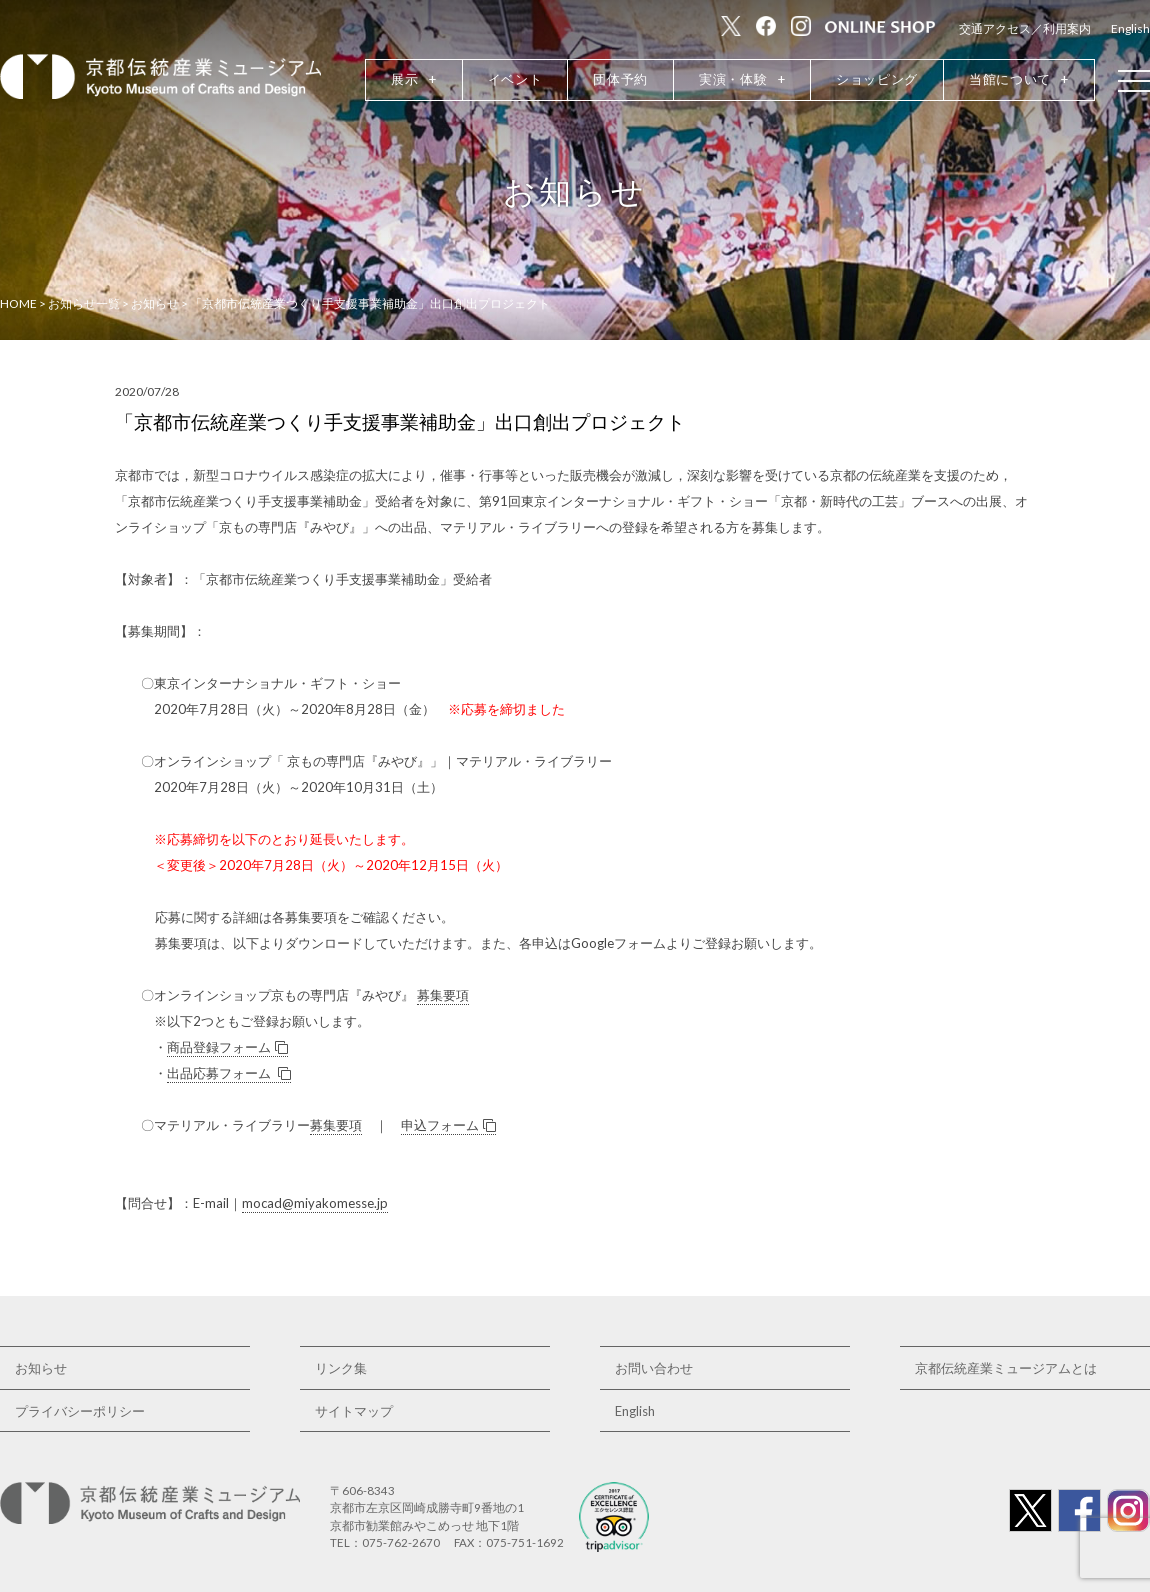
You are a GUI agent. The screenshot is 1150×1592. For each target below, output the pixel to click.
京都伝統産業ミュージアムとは (1006, 1368)
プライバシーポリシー (80, 1411)
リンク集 (341, 1368)
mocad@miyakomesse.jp (315, 1203)
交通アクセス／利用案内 (1025, 28)
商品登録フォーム (227, 1047)
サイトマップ (354, 1411)
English (1130, 28)
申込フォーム (448, 1125)
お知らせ (41, 1368)
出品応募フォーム (229, 1073)
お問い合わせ (654, 1368)
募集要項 (443, 995)
